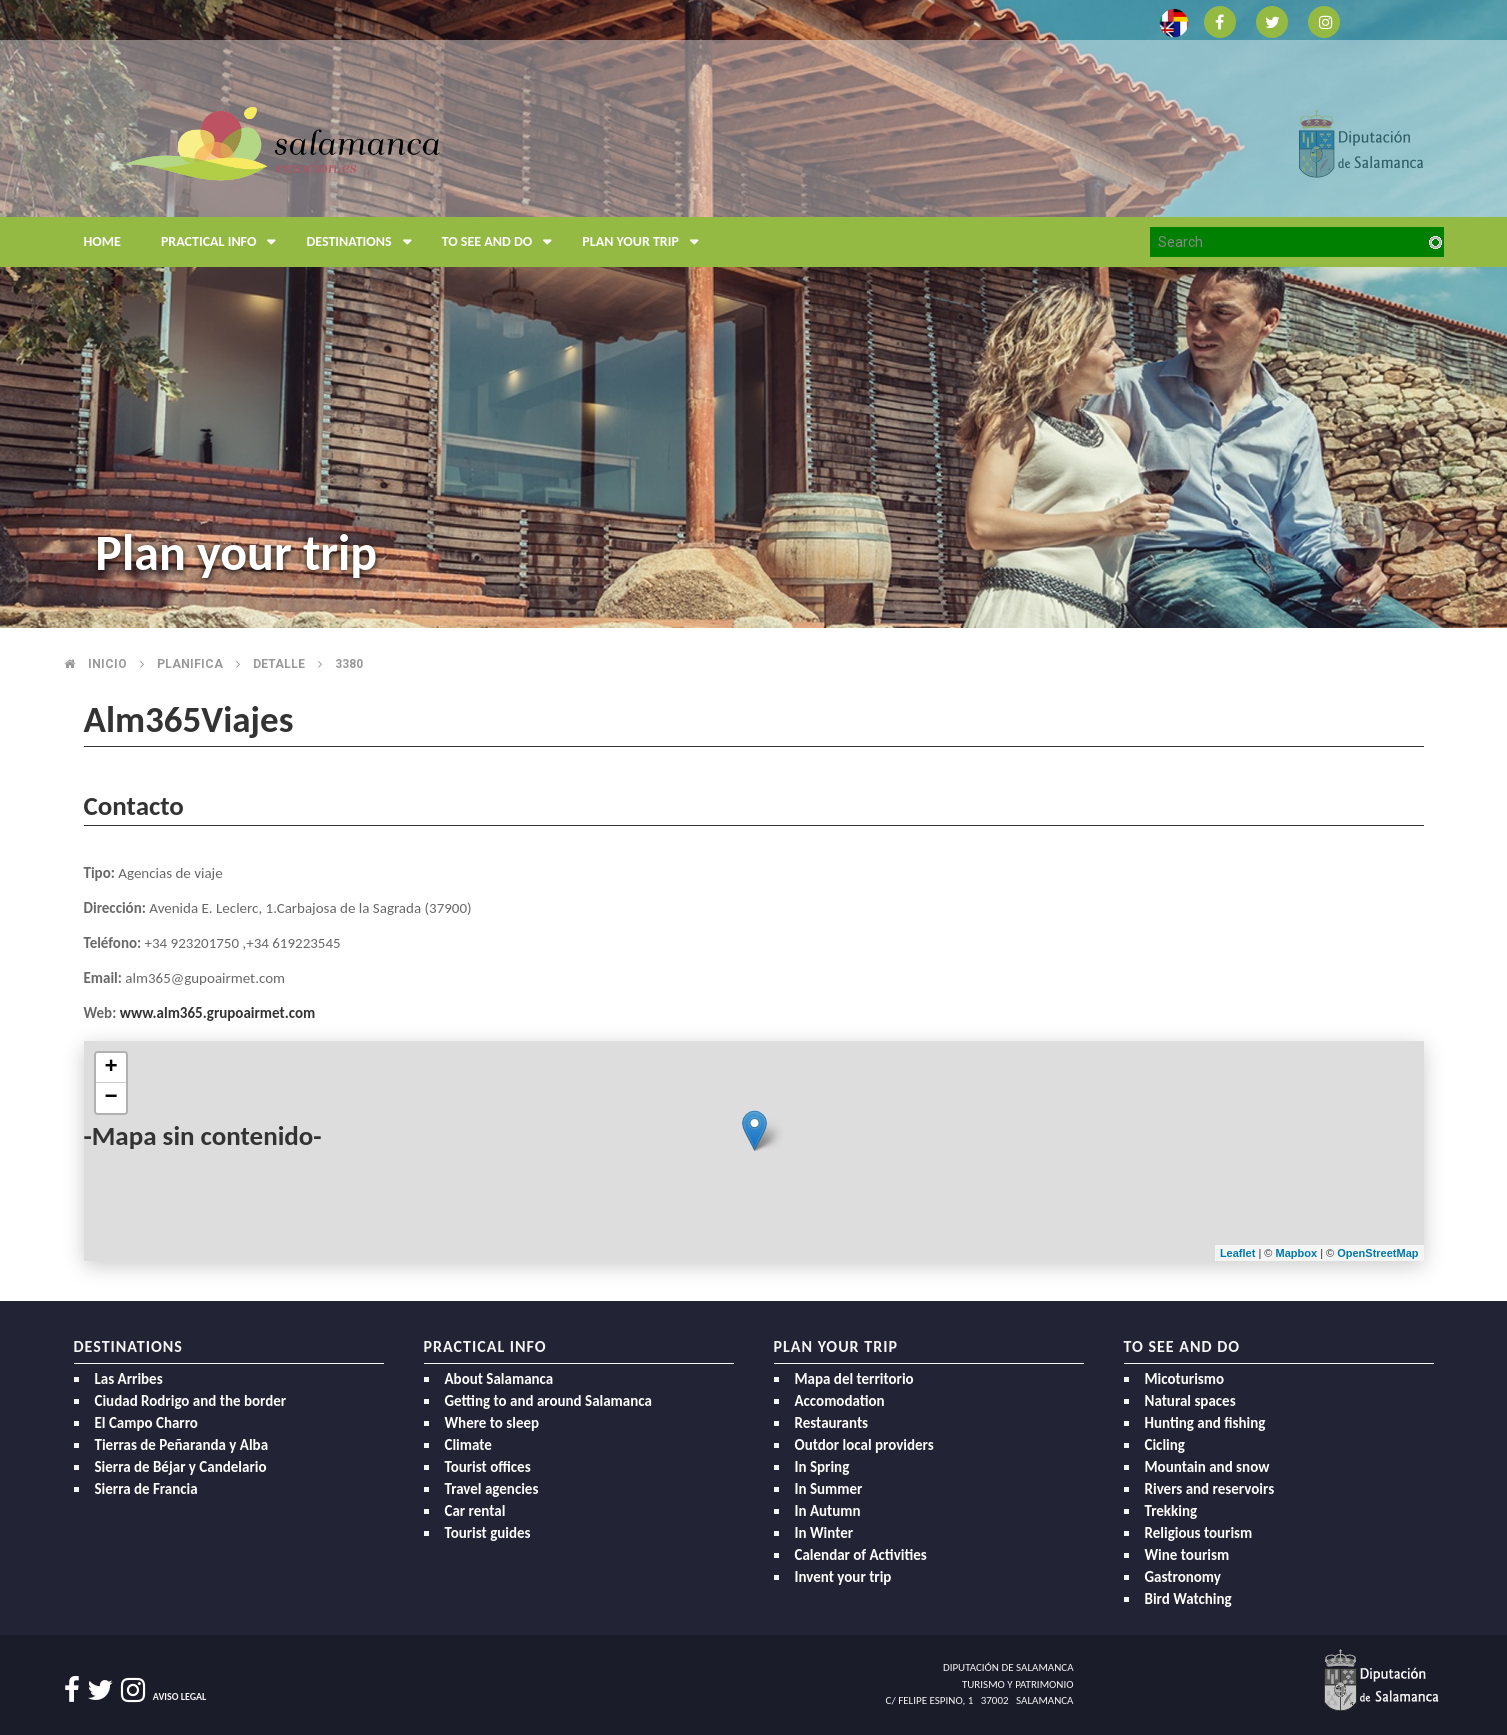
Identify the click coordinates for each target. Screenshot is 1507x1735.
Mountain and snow (1207, 1467)
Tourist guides (488, 1533)
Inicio (107, 664)
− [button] (110, 1098)
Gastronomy (1183, 1577)
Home (102, 241)
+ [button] (110, 1068)
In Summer (829, 1489)
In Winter (824, 1533)
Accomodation (840, 1401)
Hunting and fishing (1205, 1423)
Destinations (363, 242)
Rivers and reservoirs (1210, 1489)
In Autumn (828, 1511)
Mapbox (1298, 1253)
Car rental (475, 1511)
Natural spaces (1190, 1401)
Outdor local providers (864, 1445)
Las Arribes (129, 1379)
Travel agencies (492, 1489)
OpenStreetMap (1377, 1253)
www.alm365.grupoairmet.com (217, 1013)
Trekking (1171, 1511)
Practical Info (224, 242)
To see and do (502, 242)
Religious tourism (1199, 1533)
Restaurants (832, 1423)
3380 (349, 664)
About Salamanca (499, 1379)
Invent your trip (843, 1577)
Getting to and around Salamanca (548, 1401)
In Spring (822, 1467)
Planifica (190, 664)
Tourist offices (488, 1467)
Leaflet (1237, 1253)
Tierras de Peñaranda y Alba (182, 1445)
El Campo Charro (146, 1423)
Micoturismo (1185, 1379)
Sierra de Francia (146, 1489)
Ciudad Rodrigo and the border (191, 1401)
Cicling (1165, 1445)
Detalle (279, 664)
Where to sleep (492, 1423)
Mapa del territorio (854, 1379)
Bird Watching (1188, 1599)
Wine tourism (1187, 1555)
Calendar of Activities (861, 1555)
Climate (468, 1445)
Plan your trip (645, 242)
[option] (753, 314)
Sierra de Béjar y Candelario (181, 1467)
